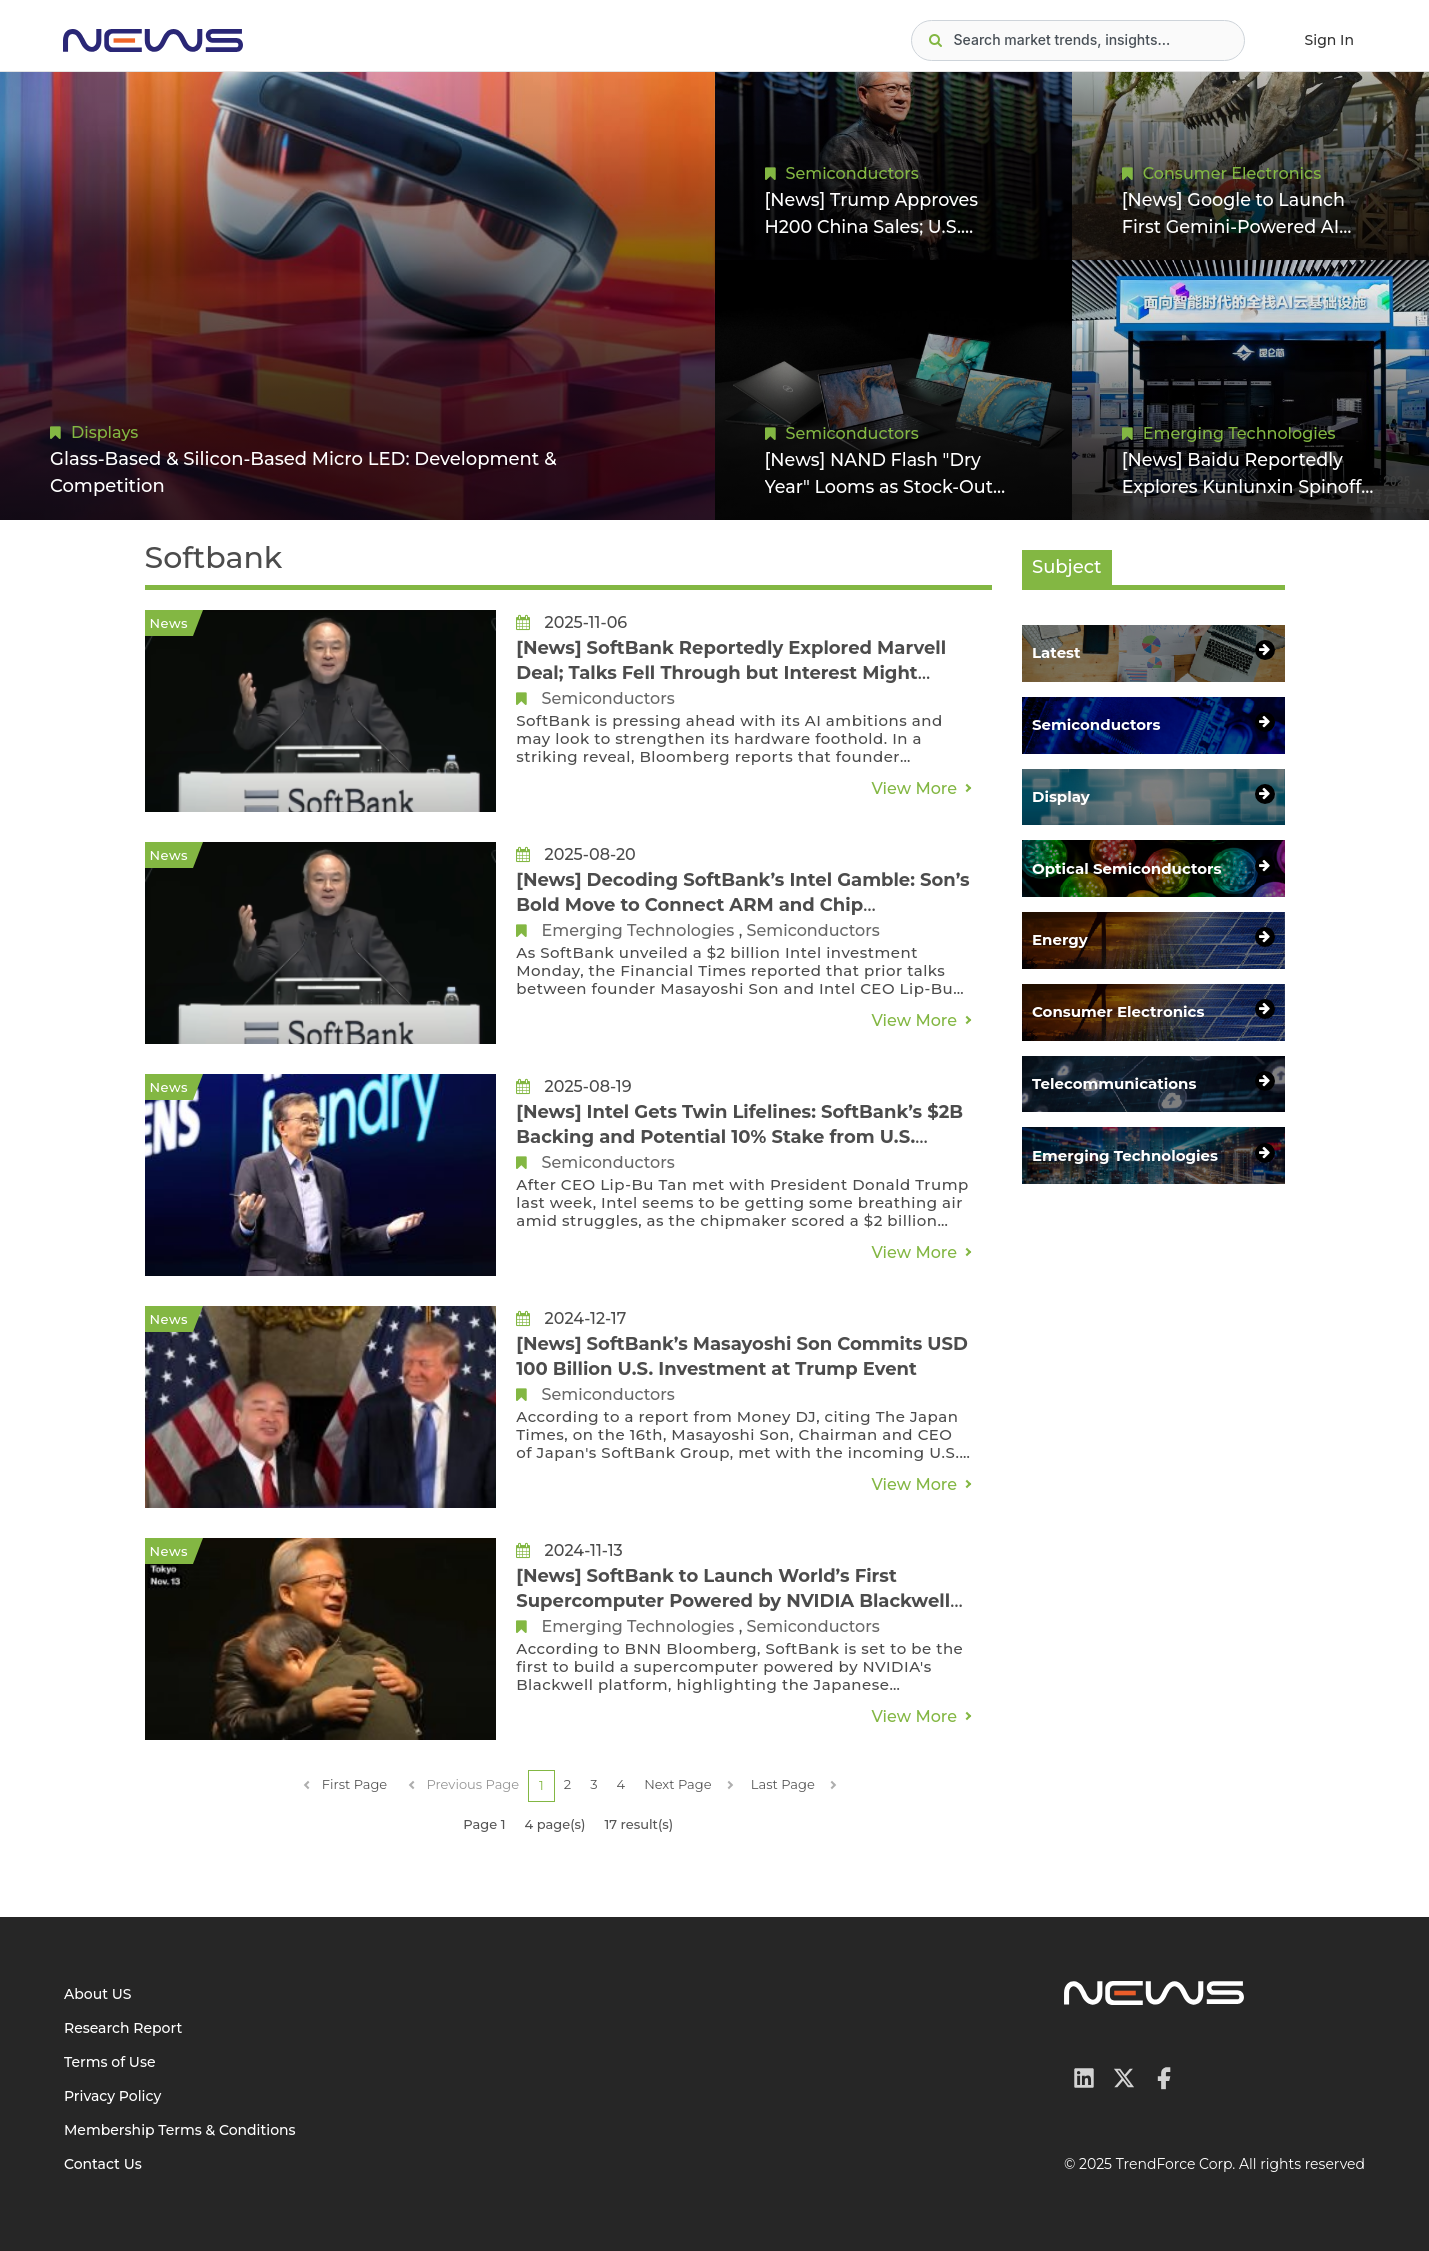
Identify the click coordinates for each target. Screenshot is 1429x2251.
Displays (104, 432)
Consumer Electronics (1232, 172)
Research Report (123, 2028)
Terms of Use (110, 2062)
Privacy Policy (112, 2096)
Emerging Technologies (1239, 432)
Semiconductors (852, 172)
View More (914, 788)
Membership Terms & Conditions (180, 2130)
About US (98, 1994)
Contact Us (103, 2164)
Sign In (1329, 40)
